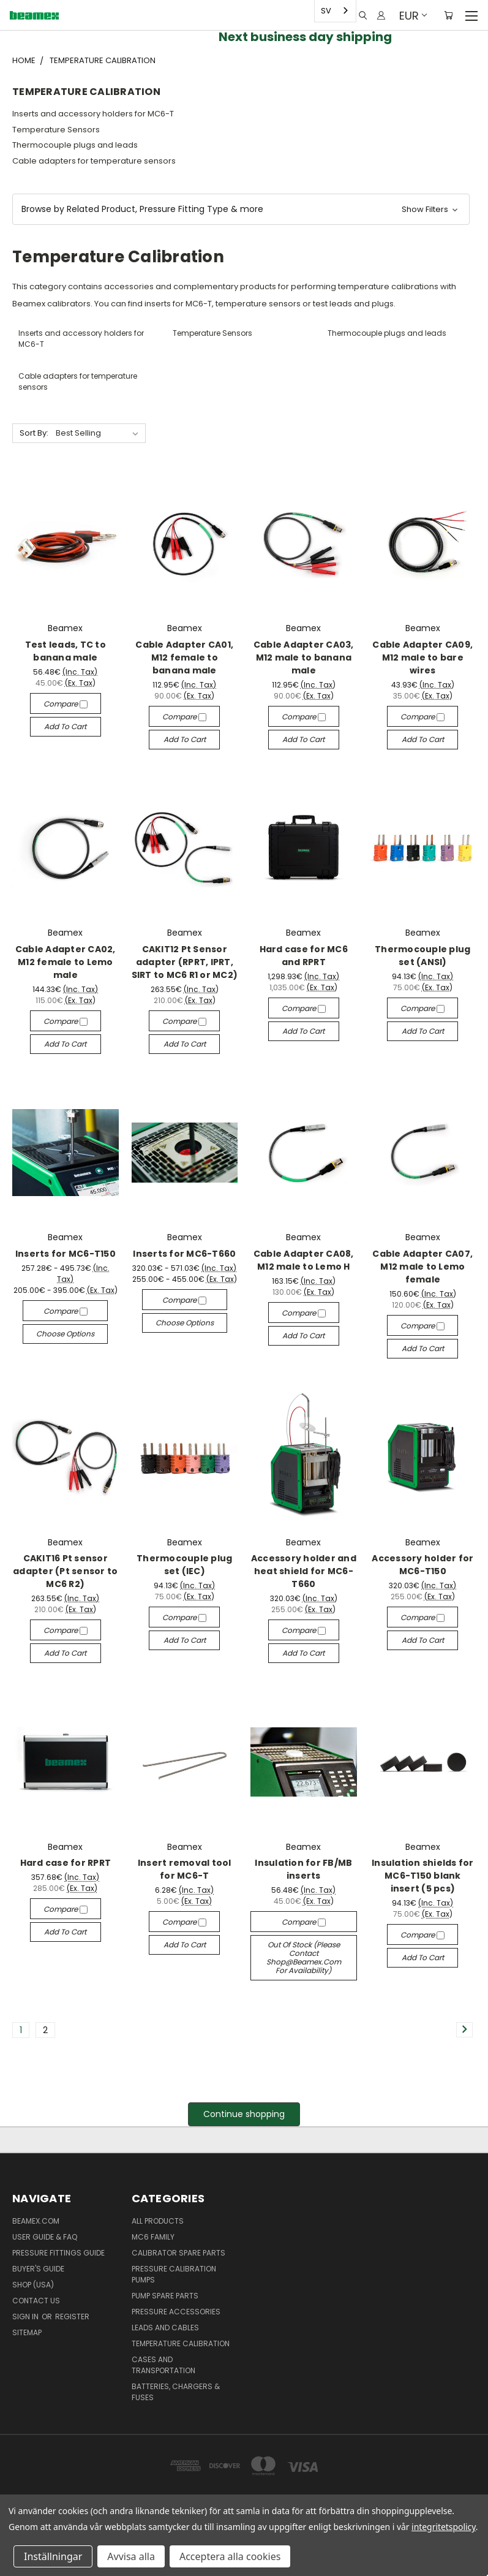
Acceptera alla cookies (229, 2556)
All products (158, 2221)
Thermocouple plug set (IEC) (184, 1564)
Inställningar (53, 2556)
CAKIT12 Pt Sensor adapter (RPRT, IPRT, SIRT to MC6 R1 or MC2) (185, 962)
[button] (241, 209)
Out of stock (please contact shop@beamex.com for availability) (303, 1957)
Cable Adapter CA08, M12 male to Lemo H (303, 1260)
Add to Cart (65, 726)
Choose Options (65, 1333)
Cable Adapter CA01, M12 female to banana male (184, 657)
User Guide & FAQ (44, 2237)
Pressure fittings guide (58, 2253)
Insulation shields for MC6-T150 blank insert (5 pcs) (423, 1876)
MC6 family (153, 2237)
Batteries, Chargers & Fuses (176, 2392)
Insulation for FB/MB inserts (303, 1869)
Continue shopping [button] (244, 2114)
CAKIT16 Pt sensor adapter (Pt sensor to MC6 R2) (65, 1571)
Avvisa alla (131, 2556)
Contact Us (36, 2300)
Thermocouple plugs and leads (75, 145)
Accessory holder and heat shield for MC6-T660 (303, 1571)
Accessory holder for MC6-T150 (422, 1564)
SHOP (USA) (33, 2284)
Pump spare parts (165, 2295)
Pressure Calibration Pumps (174, 2274)
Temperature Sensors (56, 129)
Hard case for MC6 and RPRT (304, 955)
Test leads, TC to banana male (65, 651)
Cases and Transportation (163, 2365)
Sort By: (34, 433)
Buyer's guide (38, 2268)
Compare (65, 704)
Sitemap (27, 2332)
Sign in (26, 2316)
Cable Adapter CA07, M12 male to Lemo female (422, 1267)
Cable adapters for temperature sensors (94, 161)
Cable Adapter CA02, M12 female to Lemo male (65, 962)
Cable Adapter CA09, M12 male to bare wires (422, 657)
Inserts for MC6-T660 (184, 1254)
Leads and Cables (165, 2327)
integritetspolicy (443, 2526)
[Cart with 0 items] (448, 15)
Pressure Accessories (176, 2311)
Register (72, 2316)
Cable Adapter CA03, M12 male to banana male (303, 657)
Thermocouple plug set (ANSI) (422, 955)
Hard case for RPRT (65, 1863)
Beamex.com (35, 2221)
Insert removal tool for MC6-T (184, 1869)
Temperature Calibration (181, 2343)
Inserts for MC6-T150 (65, 1254)
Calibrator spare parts (178, 2253)
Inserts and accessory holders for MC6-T (93, 113)
